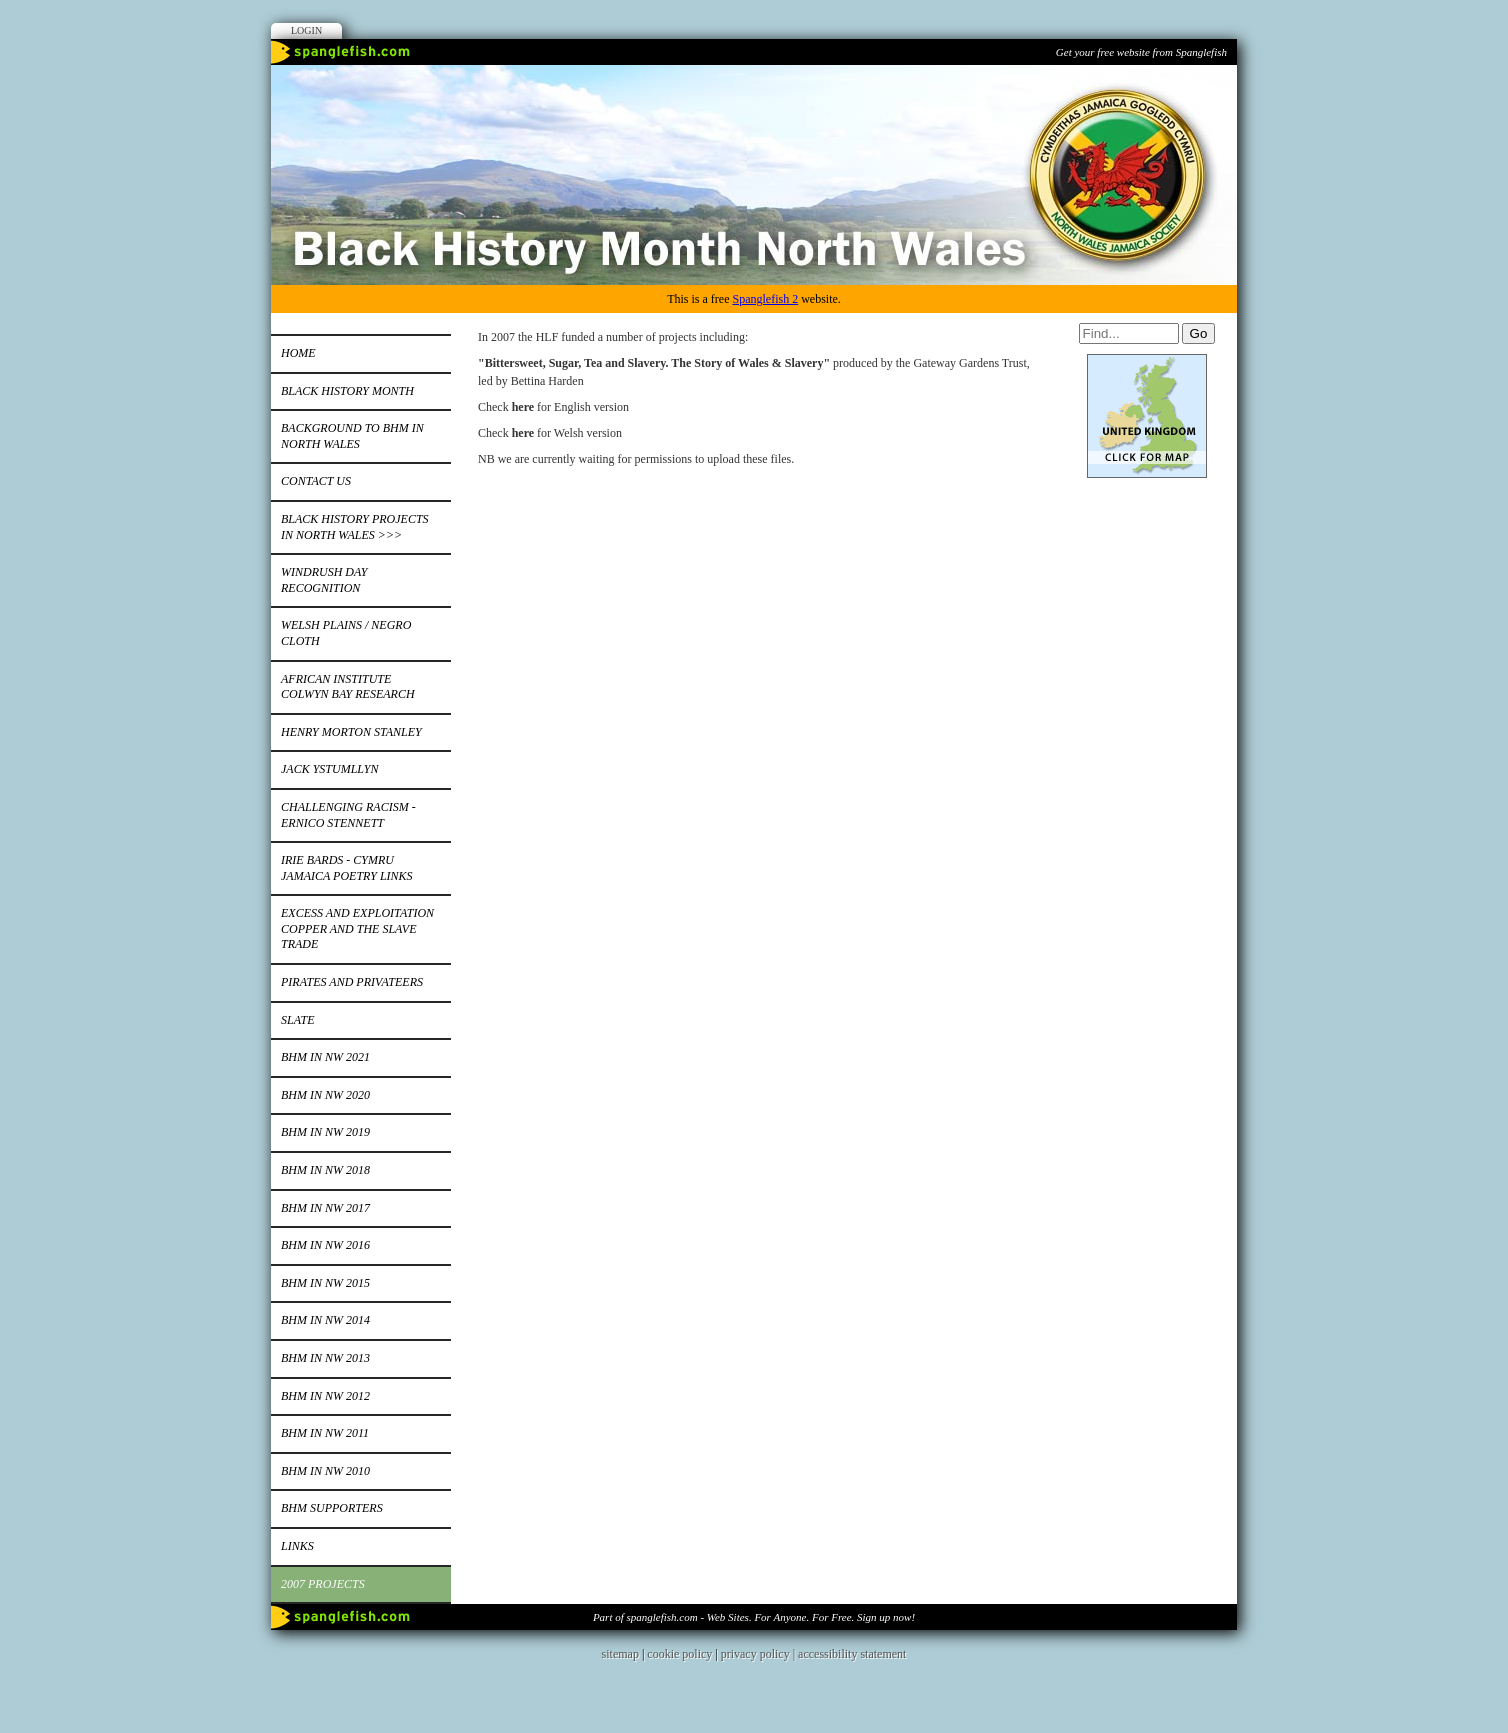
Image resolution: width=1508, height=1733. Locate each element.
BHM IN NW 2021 (325, 1057)
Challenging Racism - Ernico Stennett (348, 815)
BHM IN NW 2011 (325, 1433)
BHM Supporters (332, 1508)
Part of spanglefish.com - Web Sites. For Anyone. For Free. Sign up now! (754, 1617)
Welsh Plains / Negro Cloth (346, 633)
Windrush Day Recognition (324, 580)
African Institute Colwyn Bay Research (348, 687)
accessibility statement (852, 1654)
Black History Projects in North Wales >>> (355, 527)
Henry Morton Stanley (351, 732)
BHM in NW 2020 (325, 1095)
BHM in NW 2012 (325, 1396)
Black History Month (347, 391)
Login (306, 30)
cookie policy (679, 1654)
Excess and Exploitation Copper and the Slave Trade (357, 928)
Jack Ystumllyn (329, 769)
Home (298, 353)
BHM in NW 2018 (325, 1170)
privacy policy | (759, 1654)
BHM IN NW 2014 (325, 1320)
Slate (298, 1020)
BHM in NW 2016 (325, 1245)
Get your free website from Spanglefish (1141, 52)
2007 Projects (323, 1584)
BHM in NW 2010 (325, 1471)
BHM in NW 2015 (325, 1283)
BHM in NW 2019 (325, 1132)
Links (297, 1546)
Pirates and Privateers (352, 982)
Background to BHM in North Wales (352, 436)
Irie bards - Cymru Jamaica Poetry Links (347, 868)
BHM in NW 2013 (325, 1358)
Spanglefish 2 (765, 299)
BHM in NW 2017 (325, 1208)
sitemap (620, 1654)
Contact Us (316, 481)
